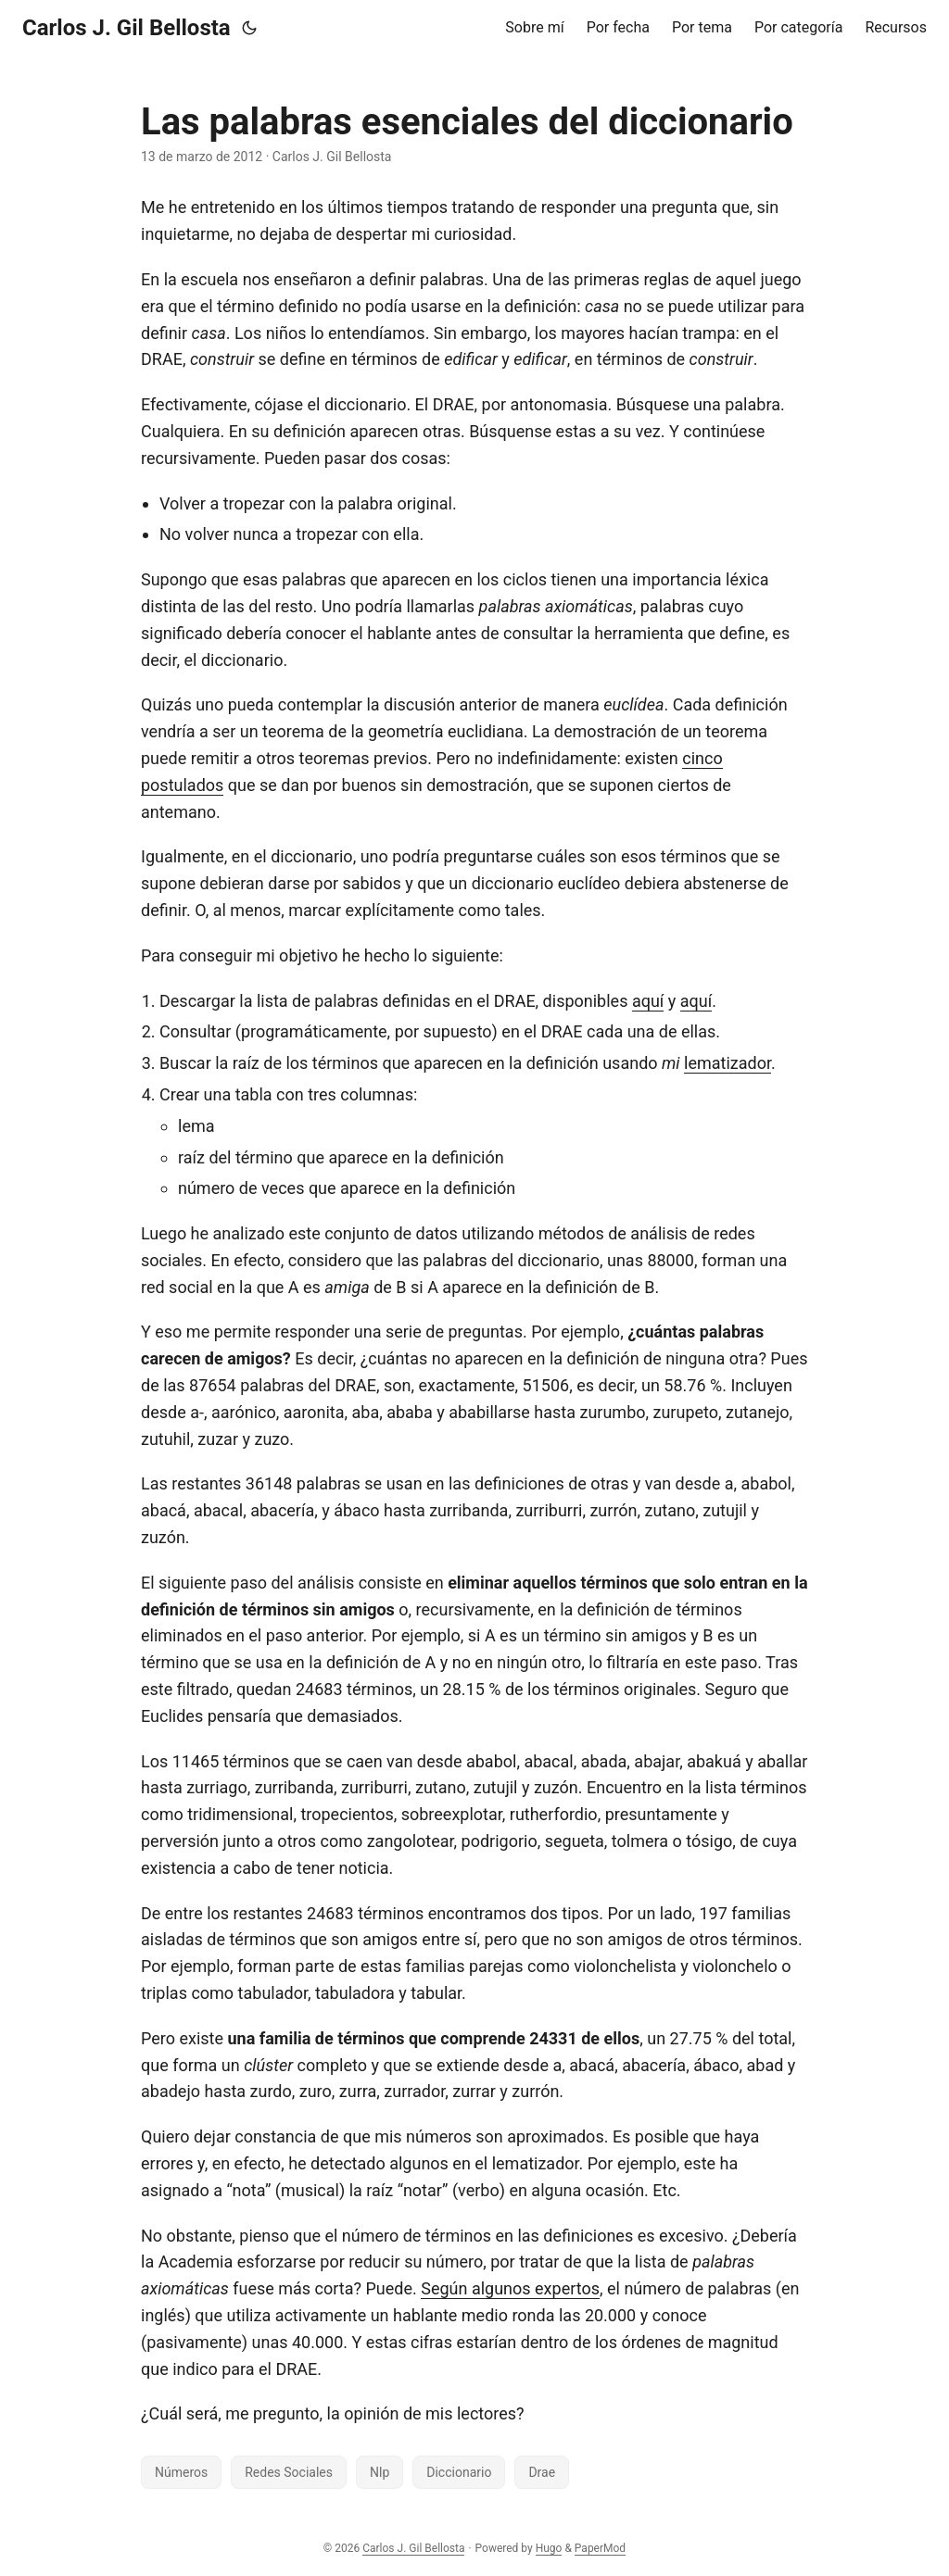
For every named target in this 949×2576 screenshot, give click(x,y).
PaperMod (600, 2548)
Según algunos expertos (510, 2288)
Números (181, 2472)
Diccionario (458, 2472)
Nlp (379, 2472)
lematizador (727, 1063)
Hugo (549, 2548)
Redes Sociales (289, 2472)
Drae (541, 2472)
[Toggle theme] (249, 28)
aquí (648, 1001)
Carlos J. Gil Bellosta (126, 28)
